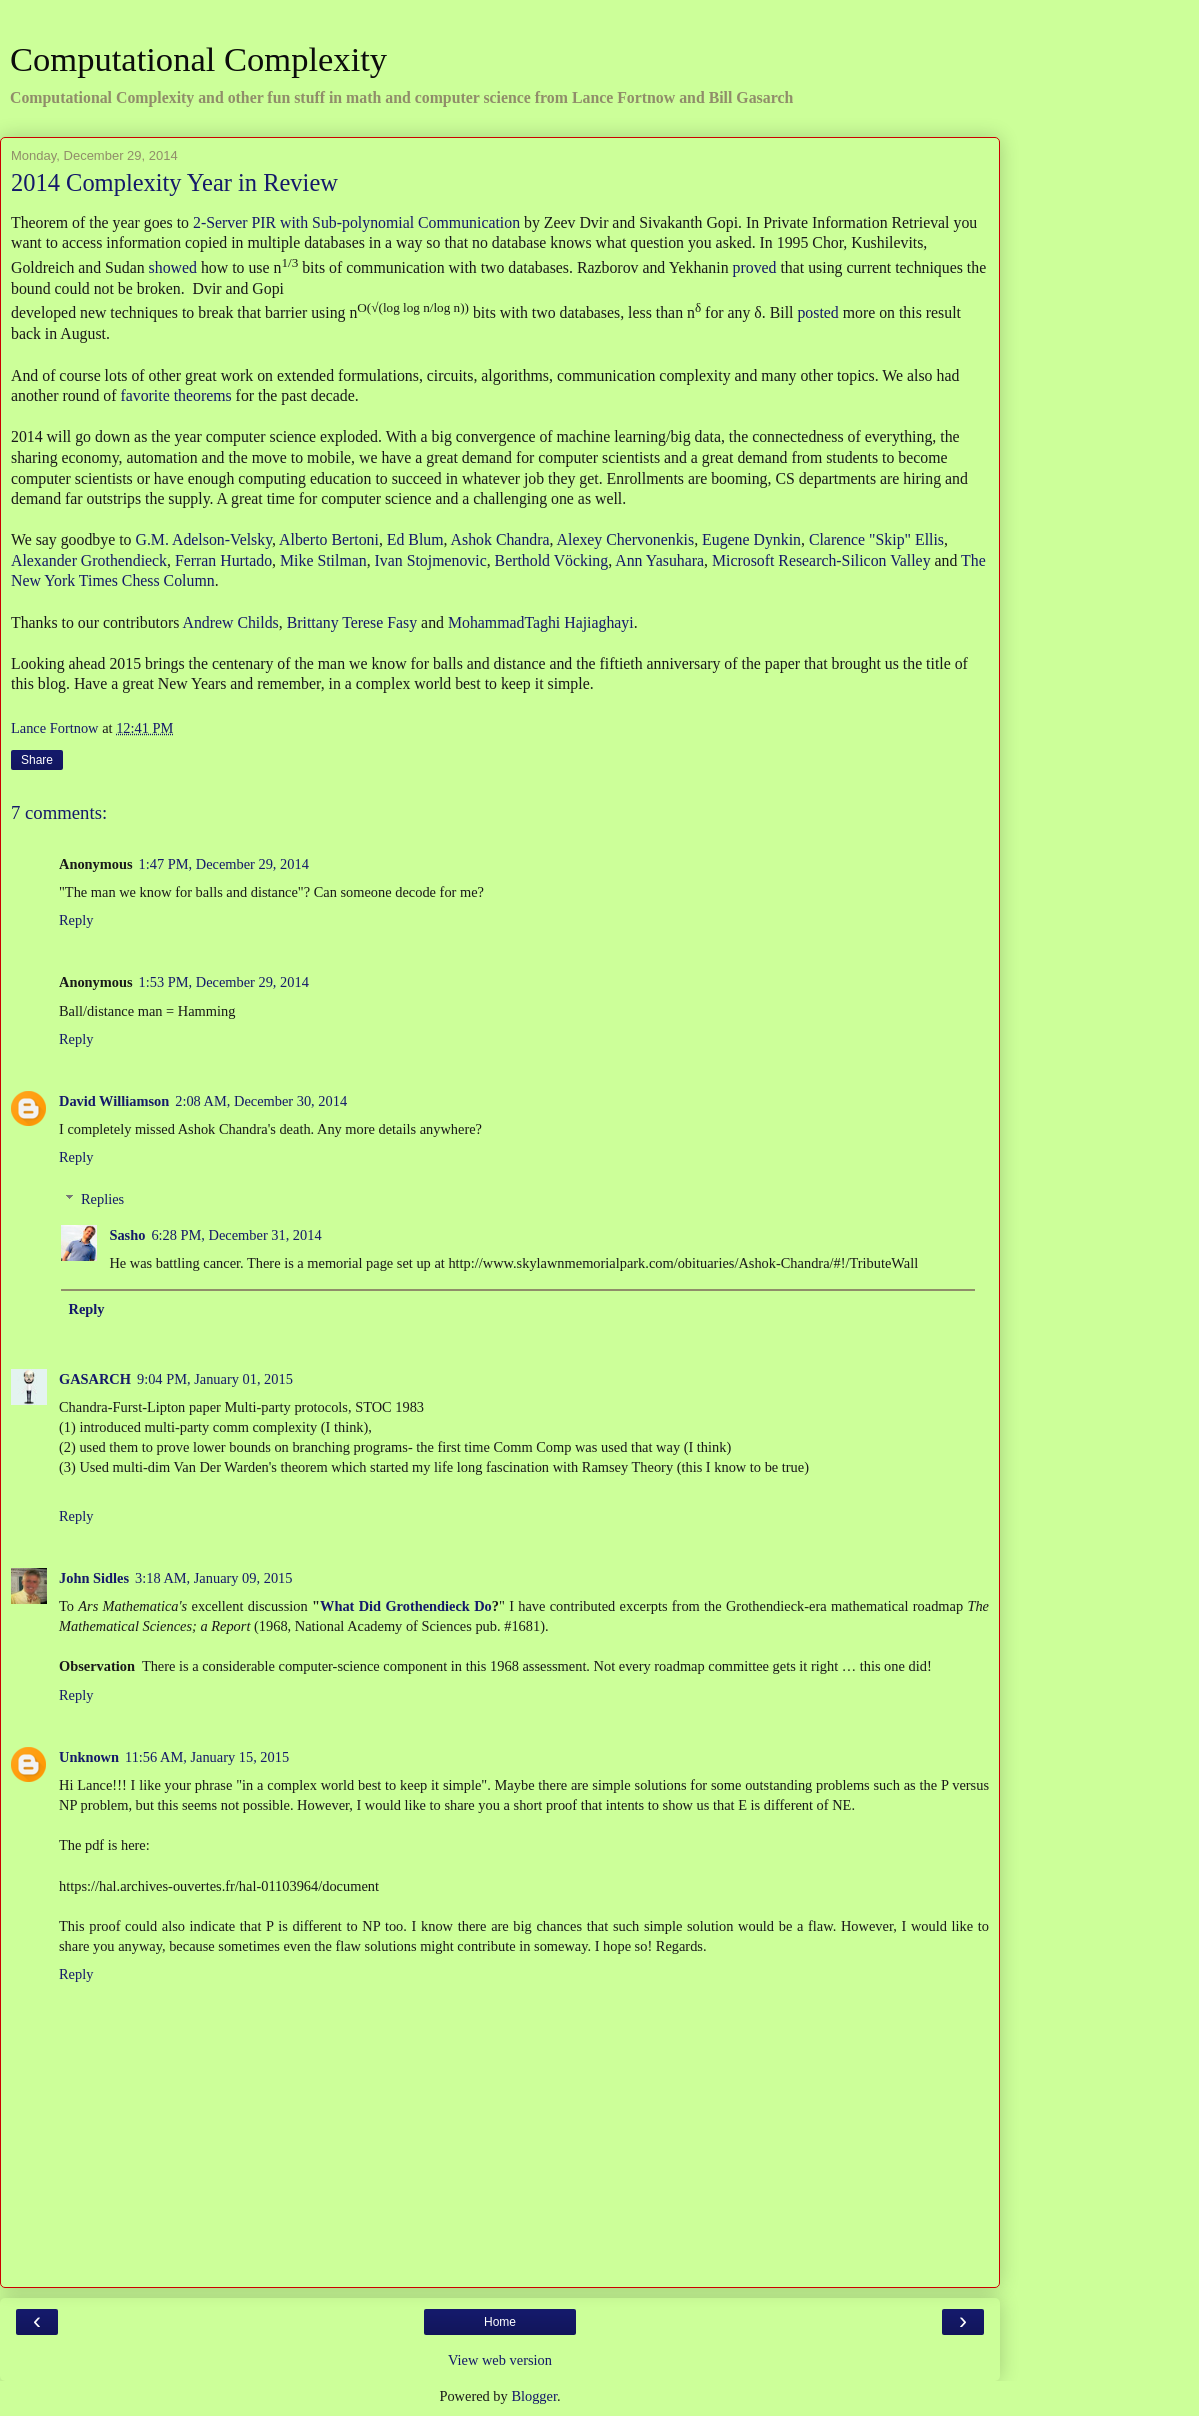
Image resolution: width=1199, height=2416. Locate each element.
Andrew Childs (230, 622)
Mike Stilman (323, 560)
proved (755, 267)
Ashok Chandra (500, 539)
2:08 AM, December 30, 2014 (261, 1101)
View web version (500, 2360)
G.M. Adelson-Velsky (203, 539)
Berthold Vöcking (552, 560)
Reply (76, 920)
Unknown (89, 1757)
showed (173, 267)
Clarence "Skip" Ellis (876, 539)
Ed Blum (415, 539)
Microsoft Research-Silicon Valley (821, 560)
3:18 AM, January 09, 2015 (214, 1578)
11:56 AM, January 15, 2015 (207, 1757)
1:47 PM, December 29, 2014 (224, 864)
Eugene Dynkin (751, 539)
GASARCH (95, 1379)
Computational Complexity (198, 59)
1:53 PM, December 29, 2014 (224, 982)
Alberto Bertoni (329, 539)
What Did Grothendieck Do (406, 1606)
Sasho (127, 1235)
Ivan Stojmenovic (431, 560)
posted (817, 313)
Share (37, 760)
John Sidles (94, 1578)
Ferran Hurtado (223, 560)
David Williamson (114, 1101)
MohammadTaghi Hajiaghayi (541, 622)
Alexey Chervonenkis (626, 539)
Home (500, 2322)
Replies (102, 1199)
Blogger (534, 2396)
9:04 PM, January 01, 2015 (215, 1379)
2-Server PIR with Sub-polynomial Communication (356, 222)
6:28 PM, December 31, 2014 (236, 1235)
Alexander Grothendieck (89, 560)
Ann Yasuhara (659, 560)
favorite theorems (175, 395)
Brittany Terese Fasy (352, 622)
